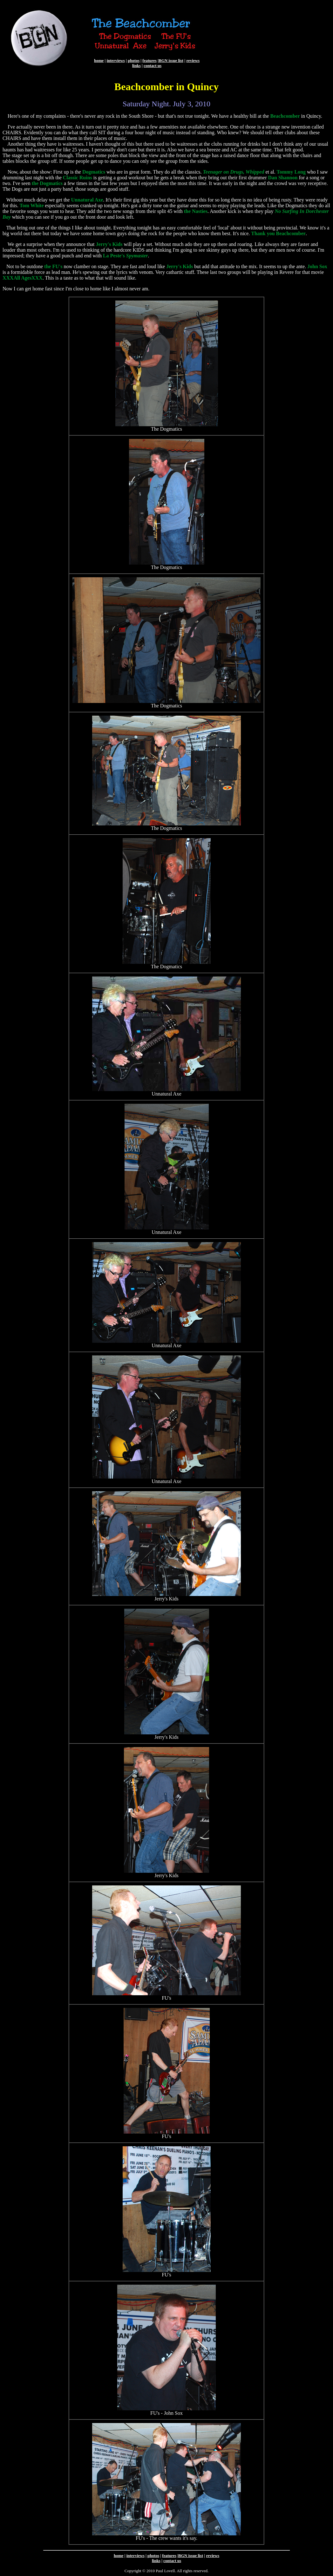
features (149, 60)
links (136, 65)
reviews (193, 60)
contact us (152, 65)
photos (133, 60)
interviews (116, 60)
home (99, 60)
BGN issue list (171, 60)
